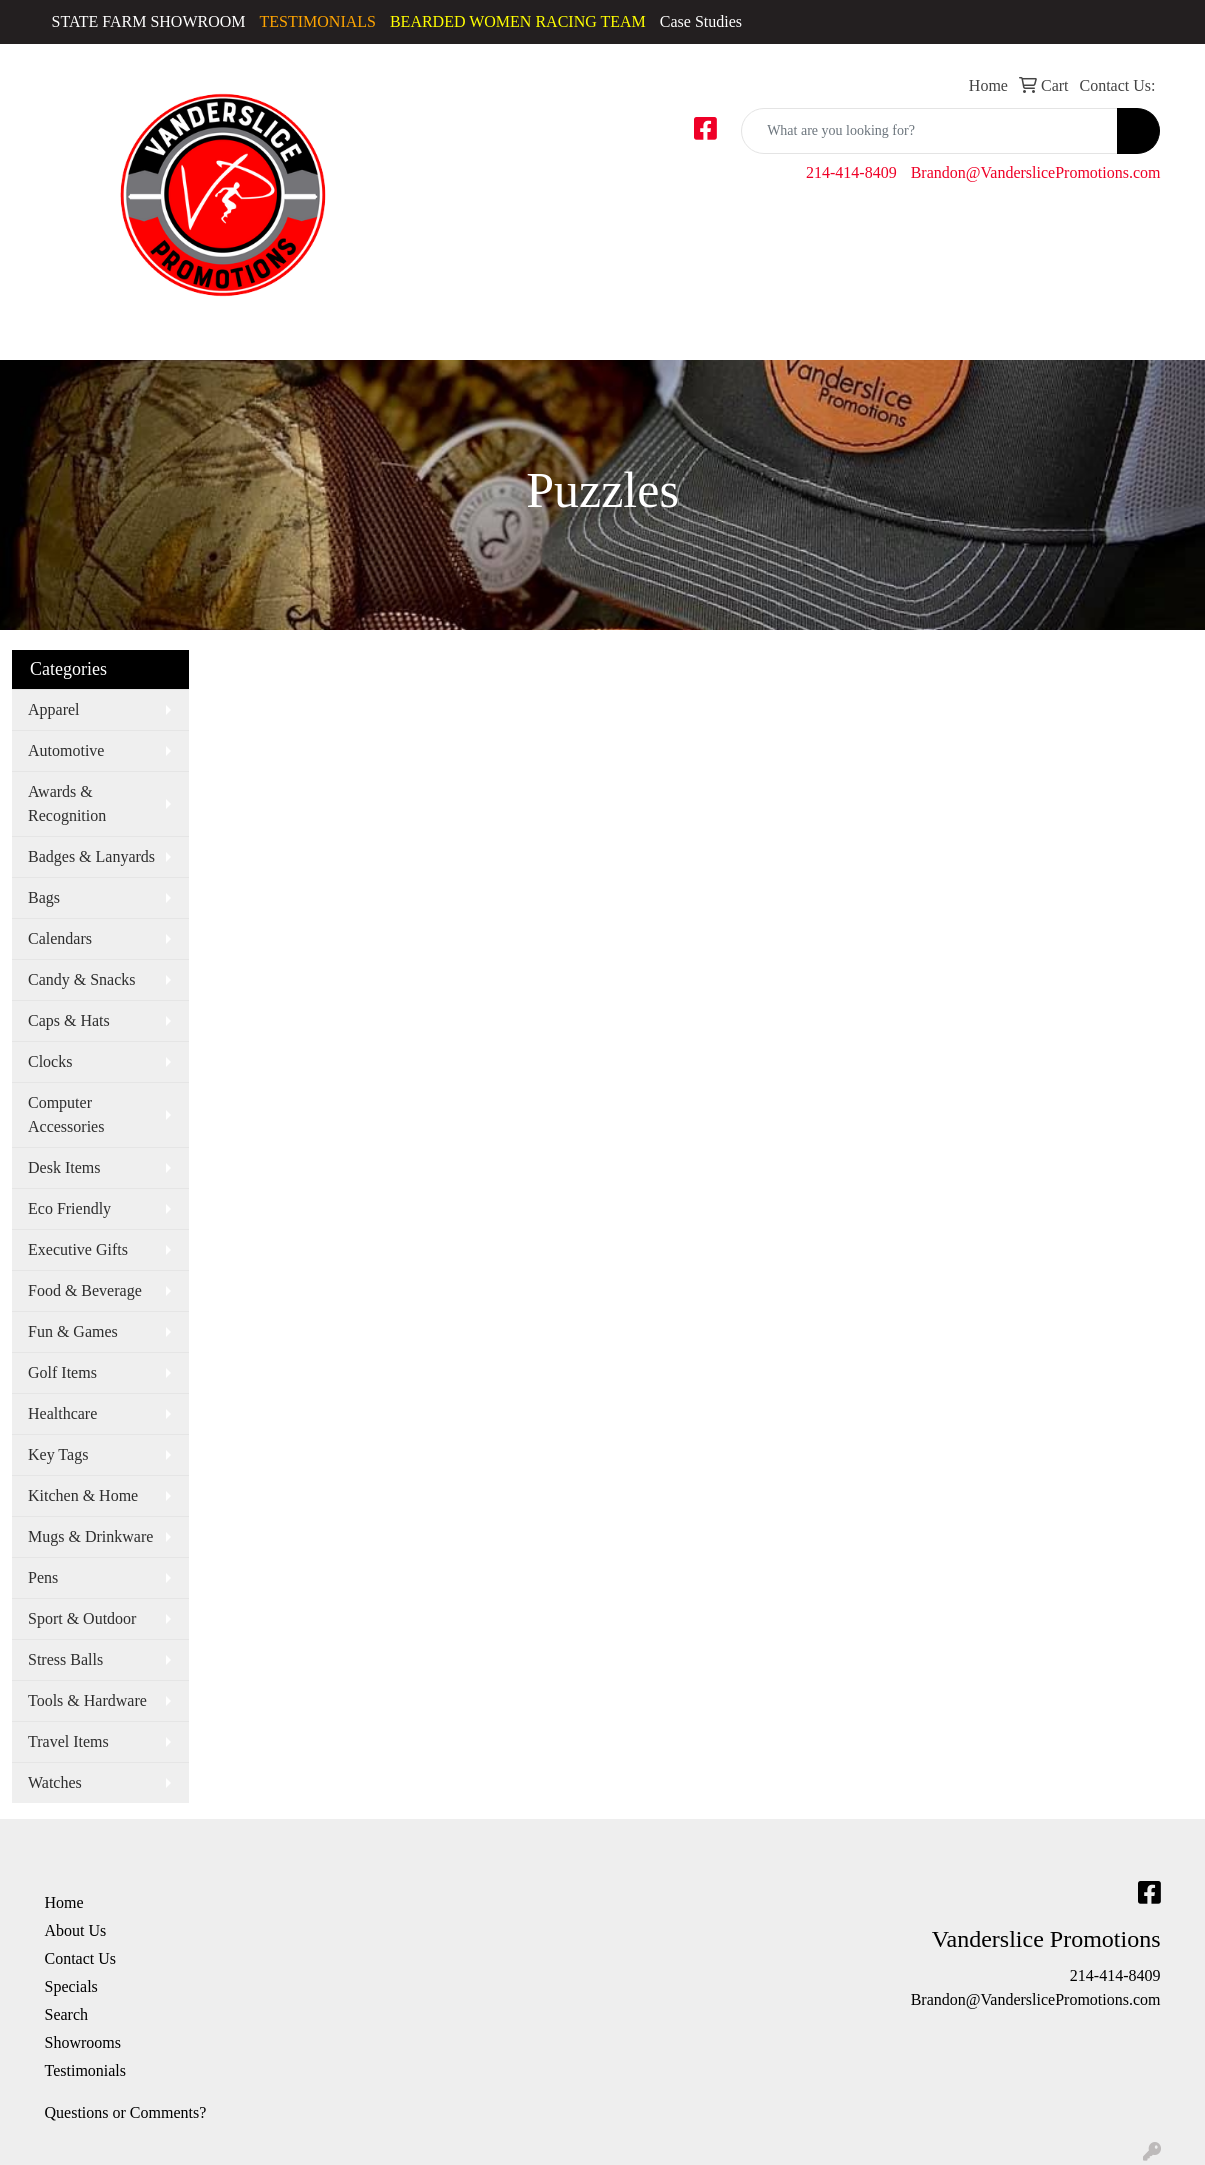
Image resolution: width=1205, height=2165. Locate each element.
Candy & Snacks (82, 979)
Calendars (60, 938)
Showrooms (83, 2042)
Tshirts (906, 332)
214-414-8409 (851, 172)
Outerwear (591, 332)
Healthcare (62, 1413)
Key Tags (58, 1454)
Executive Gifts (78, 1249)
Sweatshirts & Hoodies (786, 332)
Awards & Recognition (67, 803)
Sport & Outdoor (82, 1618)
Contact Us (81, 1958)
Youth (974, 332)
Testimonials (86, 2070)
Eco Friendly (69, 1208)
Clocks (50, 1061)
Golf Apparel (489, 332)
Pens (43, 1577)
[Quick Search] (929, 131)
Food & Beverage (85, 1290)
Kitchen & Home (83, 1495)
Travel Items (68, 1741)
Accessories (71, 332)
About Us (76, 1930)
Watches (55, 1782)
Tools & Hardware (87, 1700)
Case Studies (701, 21)
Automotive (66, 750)
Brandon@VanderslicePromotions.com (1036, 172)
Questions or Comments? (126, 2112)
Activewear (172, 332)
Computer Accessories (66, 1114)
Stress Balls (65, 1659)
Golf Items (62, 1372)
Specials (71, 1986)
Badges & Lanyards (91, 856)
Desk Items (64, 1167)
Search (67, 2014)
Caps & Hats (276, 332)
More (1120, 333)
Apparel (54, 709)
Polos (668, 332)
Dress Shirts (382, 332)
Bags (1043, 333)
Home (64, 1902)
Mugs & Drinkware (90, 1536)
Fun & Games (73, 1331)
